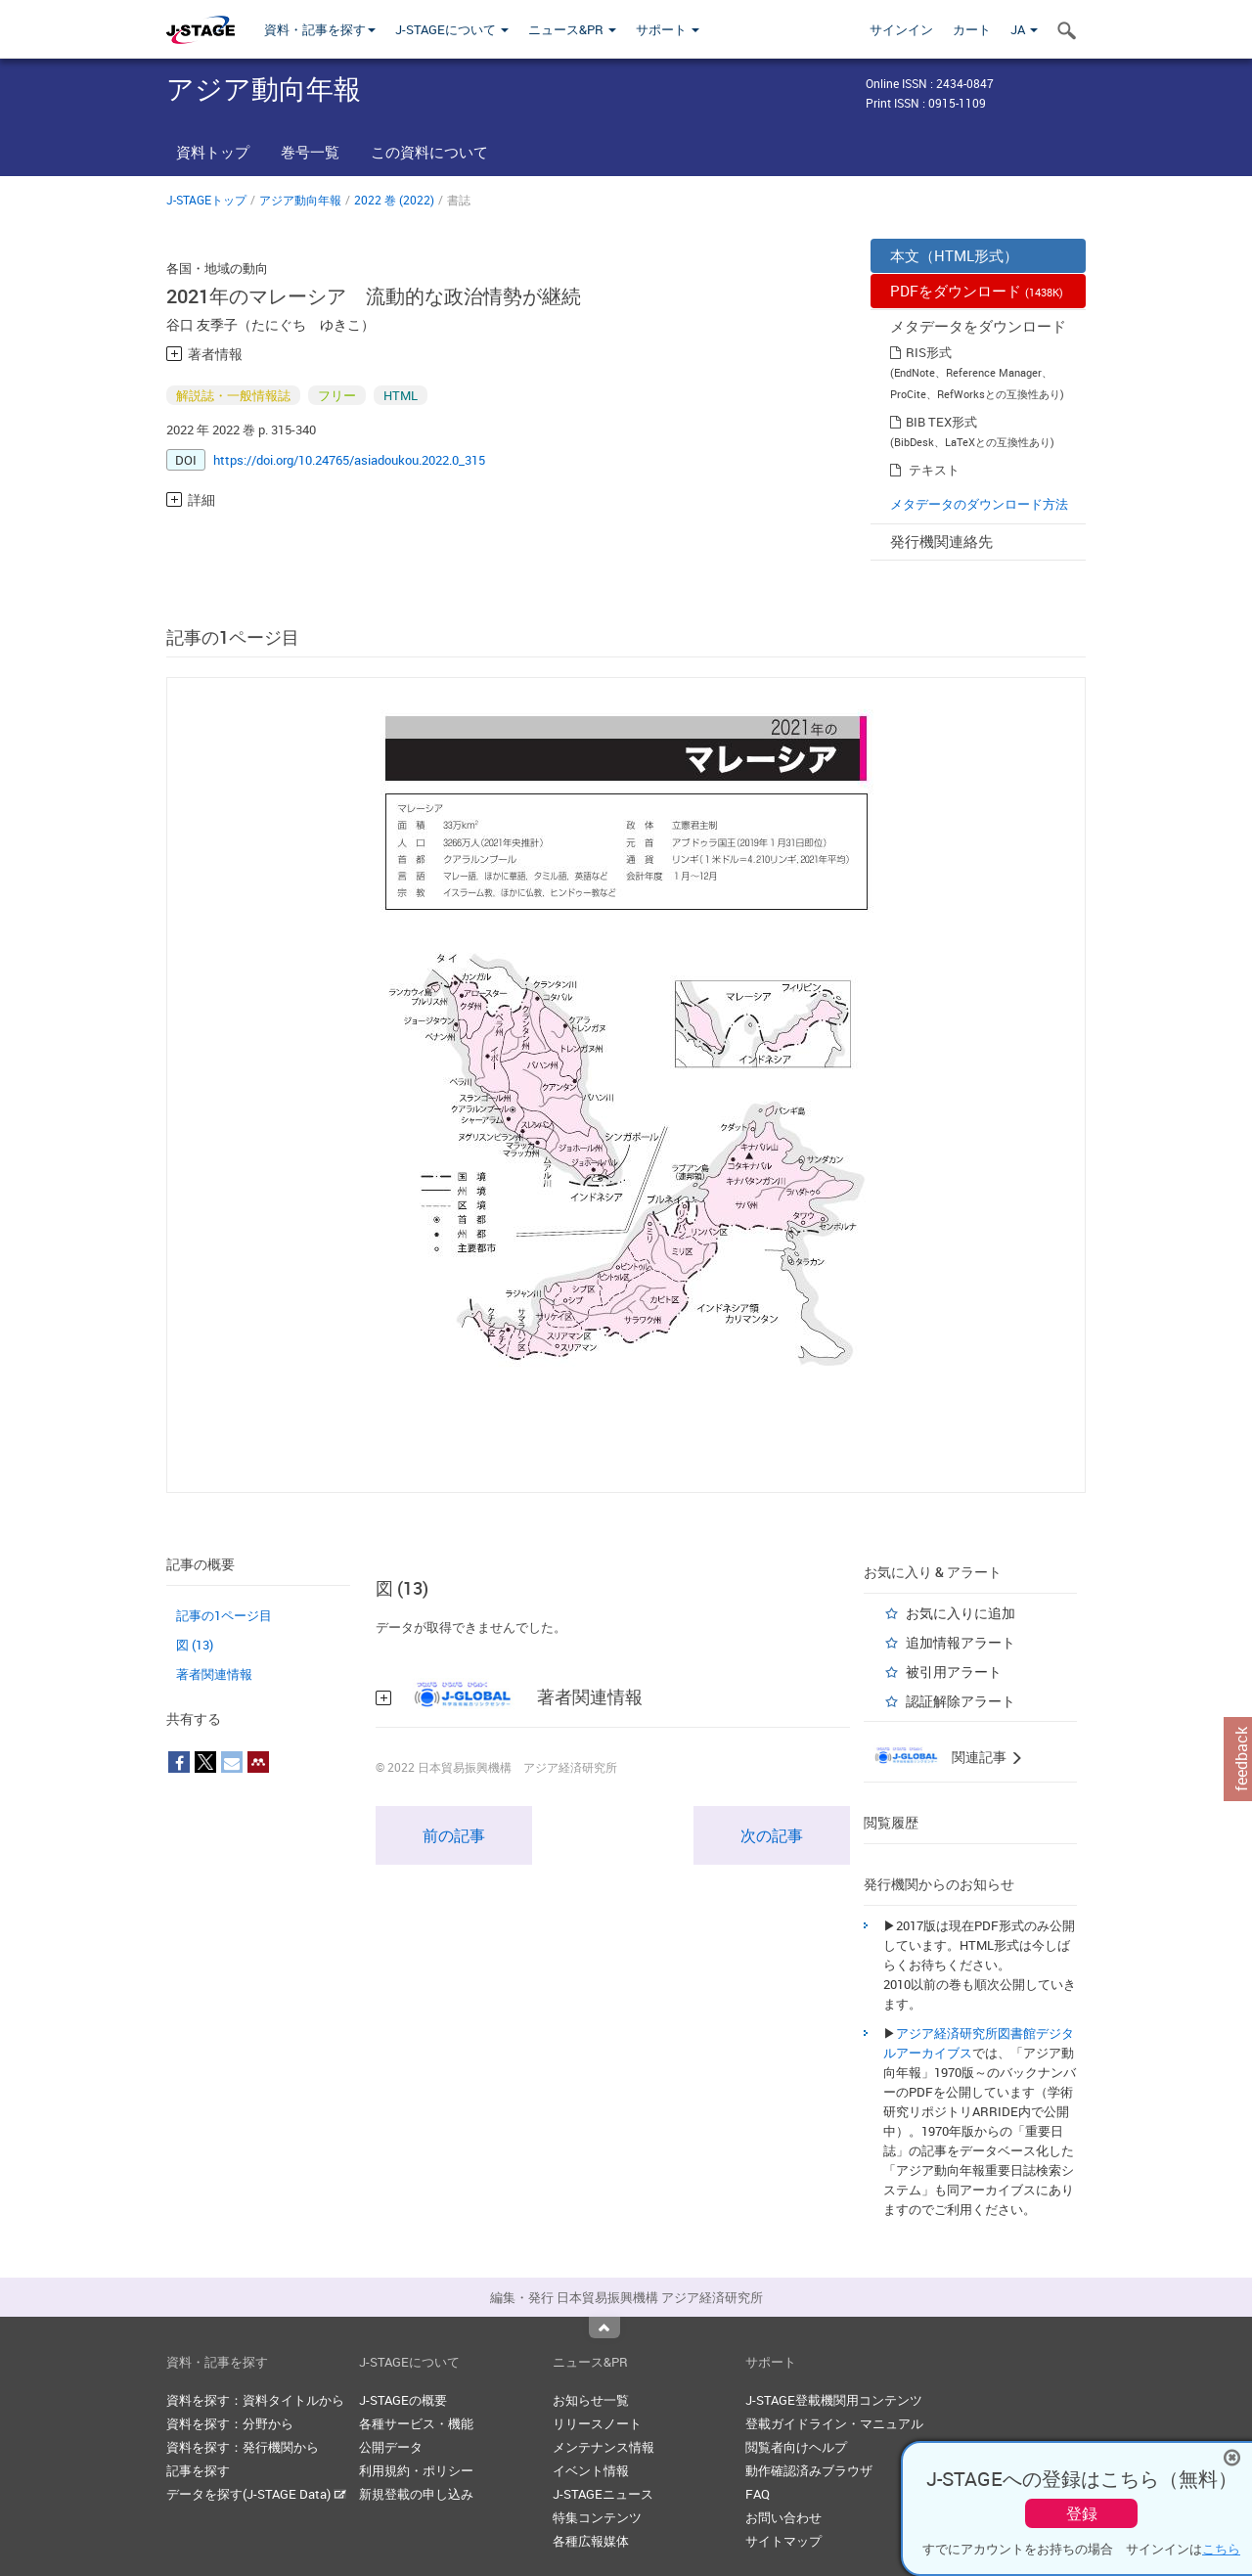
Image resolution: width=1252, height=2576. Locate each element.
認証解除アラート (960, 1701)
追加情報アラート (960, 1642)
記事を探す (198, 2470)
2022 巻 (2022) (394, 199)
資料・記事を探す (320, 29)
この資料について (429, 151)
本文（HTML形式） (954, 255)
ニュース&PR (572, 29)
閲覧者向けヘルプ (796, 2447)
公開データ (391, 2447)
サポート (667, 29)
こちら (1221, 2548)
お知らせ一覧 (591, 2400)
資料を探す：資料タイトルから (255, 2400)
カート (972, 29)
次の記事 (771, 1835)
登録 (1081, 2513)
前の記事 (454, 1835)
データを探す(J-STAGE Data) (256, 2494)
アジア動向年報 (300, 199)
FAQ (757, 2494)
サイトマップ (783, 2541)
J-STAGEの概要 (403, 2400)
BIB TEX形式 (941, 421)
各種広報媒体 (591, 2541)
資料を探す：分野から (229, 2423)
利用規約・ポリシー (416, 2470)
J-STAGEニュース (603, 2494)
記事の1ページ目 (224, 1615)
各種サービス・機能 (416, 2423)
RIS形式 (929, 352)
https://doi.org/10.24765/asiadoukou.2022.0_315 (349, 460)
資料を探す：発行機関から (242, 2447)
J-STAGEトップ (206, 199)
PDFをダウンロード (976, 290)
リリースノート (597, 2423)
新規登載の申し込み (416, 2494)
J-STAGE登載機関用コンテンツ (833, 2400)
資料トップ (212, 151)
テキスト (934, 469)
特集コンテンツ (597, 2517)
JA (1024, 29)
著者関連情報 (214, 1674)
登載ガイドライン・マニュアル (834, 2423)
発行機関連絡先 (941, 541)
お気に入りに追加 (960, 1613)
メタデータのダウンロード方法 (979, 504)
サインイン (901, 29)
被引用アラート (954, 1671)
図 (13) (194, 1644)
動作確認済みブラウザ (808, 2470)
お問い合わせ (783, 2517)
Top (604, 2327)
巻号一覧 (310, 151)
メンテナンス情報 (603, 2447)
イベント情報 (591, 2470)
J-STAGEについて (452, 29)
